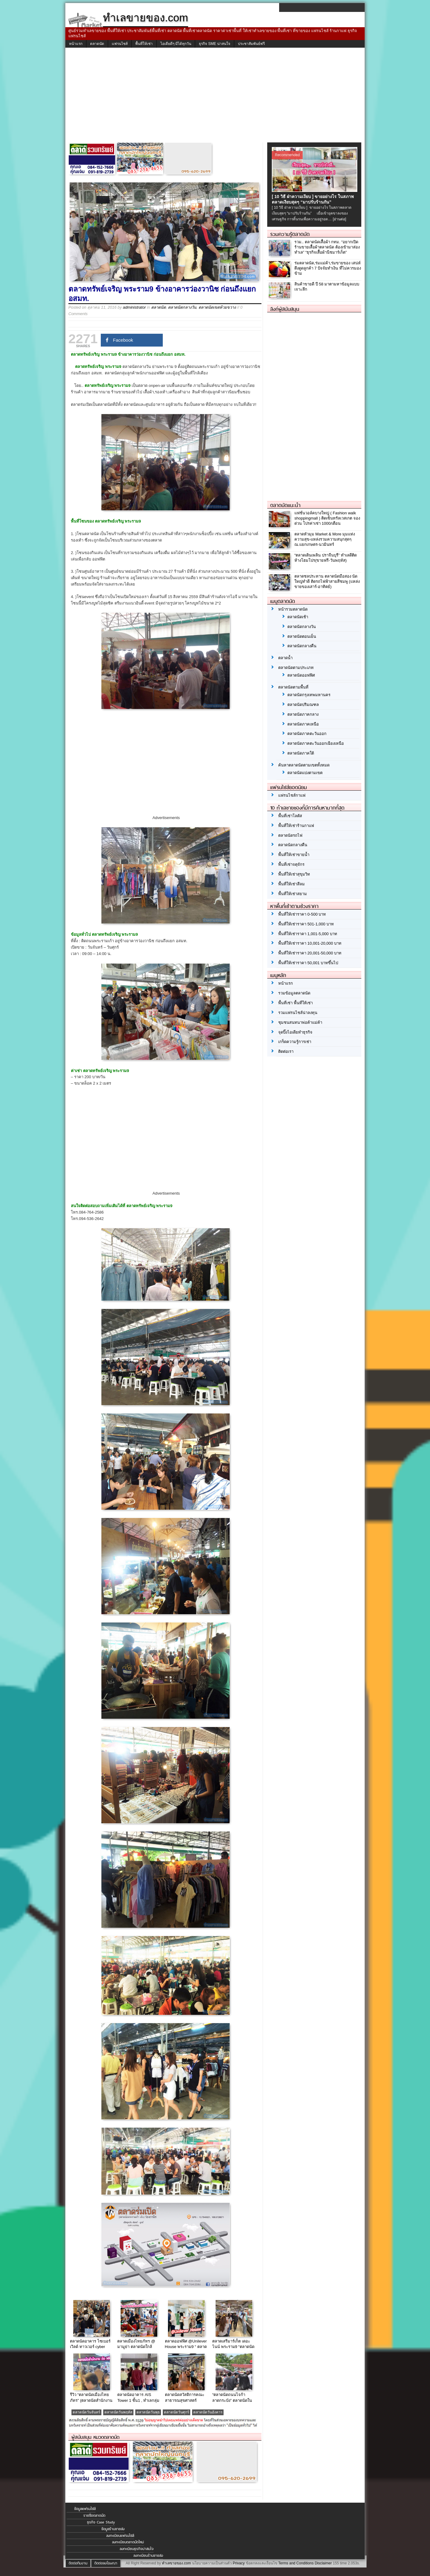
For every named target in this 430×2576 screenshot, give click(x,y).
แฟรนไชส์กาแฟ (291, 795)
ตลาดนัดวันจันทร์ (86, 2412)
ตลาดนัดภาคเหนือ (303, 724)
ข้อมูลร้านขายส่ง (113, 2529)
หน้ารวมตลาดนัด (293, 609)
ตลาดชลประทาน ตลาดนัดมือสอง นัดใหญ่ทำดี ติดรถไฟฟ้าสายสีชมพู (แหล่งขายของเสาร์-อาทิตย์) (327, 581)
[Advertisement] (215, 96)
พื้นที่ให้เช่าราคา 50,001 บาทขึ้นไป (308, 963)
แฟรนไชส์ (120, 44)
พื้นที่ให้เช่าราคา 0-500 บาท (302, 914)
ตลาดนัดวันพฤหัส (118, 2412)
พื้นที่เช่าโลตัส (290, 816)
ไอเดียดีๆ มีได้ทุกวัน (175, 44)
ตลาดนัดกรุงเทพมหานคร (308, 695)
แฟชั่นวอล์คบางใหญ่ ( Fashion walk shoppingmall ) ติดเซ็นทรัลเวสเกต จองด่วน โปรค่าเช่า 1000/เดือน (327, 518)
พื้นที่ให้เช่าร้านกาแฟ (296, 825)
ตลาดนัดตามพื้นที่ (293, 687)
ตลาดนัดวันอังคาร (207, 2412)
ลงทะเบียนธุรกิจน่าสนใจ (137, 2549)
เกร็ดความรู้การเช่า (294, 1041)
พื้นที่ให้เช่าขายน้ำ (293, 854)
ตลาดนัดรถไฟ (290, 835)
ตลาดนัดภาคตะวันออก (306, 733)
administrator (134, 307)
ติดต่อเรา (285, 1051)
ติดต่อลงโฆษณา (105, 2563)
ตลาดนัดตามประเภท (296, 667)
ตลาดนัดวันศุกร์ (176, 2412)
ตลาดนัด (97, 44)
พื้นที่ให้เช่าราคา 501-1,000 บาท (306, 924)
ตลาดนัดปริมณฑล (303, 704)
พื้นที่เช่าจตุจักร (291, 864)
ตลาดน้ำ (285, 658)
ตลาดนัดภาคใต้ (300, 753)
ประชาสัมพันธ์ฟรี (251, 44)
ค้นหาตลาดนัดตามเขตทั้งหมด (304, 765)
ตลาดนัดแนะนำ (285, 505)
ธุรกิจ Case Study (101, 2522)
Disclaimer (323, 2563)
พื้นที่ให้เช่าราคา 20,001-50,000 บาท (309, 953)
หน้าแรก (75, 44)
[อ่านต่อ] (339, 219)
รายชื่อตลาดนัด (94, 2515)
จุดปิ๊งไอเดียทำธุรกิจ (295, 1032)
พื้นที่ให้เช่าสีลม (291, 884)
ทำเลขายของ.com (176, 2563)
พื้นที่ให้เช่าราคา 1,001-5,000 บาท (307, 934)
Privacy (239, 2563)
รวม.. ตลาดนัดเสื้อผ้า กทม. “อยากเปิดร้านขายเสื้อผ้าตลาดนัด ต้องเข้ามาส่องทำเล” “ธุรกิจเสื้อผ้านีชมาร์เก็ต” (327, 247)
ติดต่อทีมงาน (78, 2563)
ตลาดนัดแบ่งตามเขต (304, 772)
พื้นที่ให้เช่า (144, 44)
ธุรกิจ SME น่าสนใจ (214, 44)
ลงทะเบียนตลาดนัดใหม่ (128, 2542)
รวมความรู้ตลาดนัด (290, 234)
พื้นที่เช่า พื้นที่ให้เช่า (295, 1003)
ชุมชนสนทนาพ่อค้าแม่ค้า (300, 1022)
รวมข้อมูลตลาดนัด (294, 993)
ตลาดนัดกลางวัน (182, 307)
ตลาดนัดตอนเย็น (301, 636)
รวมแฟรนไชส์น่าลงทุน (297, 1012)
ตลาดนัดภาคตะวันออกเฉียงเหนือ (315, 743)
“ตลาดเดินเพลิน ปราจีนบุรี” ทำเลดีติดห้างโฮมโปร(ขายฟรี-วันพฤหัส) (325, 558)
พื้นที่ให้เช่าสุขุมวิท (294, 874)
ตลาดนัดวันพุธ (148, 2412)
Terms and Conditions (296, 2563)
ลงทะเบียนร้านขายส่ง (148, 2555)
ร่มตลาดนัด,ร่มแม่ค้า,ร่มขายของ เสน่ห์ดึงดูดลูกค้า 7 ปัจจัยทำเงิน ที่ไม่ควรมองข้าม (327, 268)
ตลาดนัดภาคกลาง (303, 714)
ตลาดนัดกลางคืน (301, 646)
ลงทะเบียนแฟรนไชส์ (120, 2536)
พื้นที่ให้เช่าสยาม (292, 893)
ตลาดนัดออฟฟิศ (301, 675)
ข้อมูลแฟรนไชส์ (85, 2509)
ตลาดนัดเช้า (297, 617)
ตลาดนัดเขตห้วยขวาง (217, 307)
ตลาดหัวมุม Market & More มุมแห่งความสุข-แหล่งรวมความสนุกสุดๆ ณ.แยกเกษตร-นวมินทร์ (324, 539)
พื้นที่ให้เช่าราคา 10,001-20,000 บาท (309, 943)
